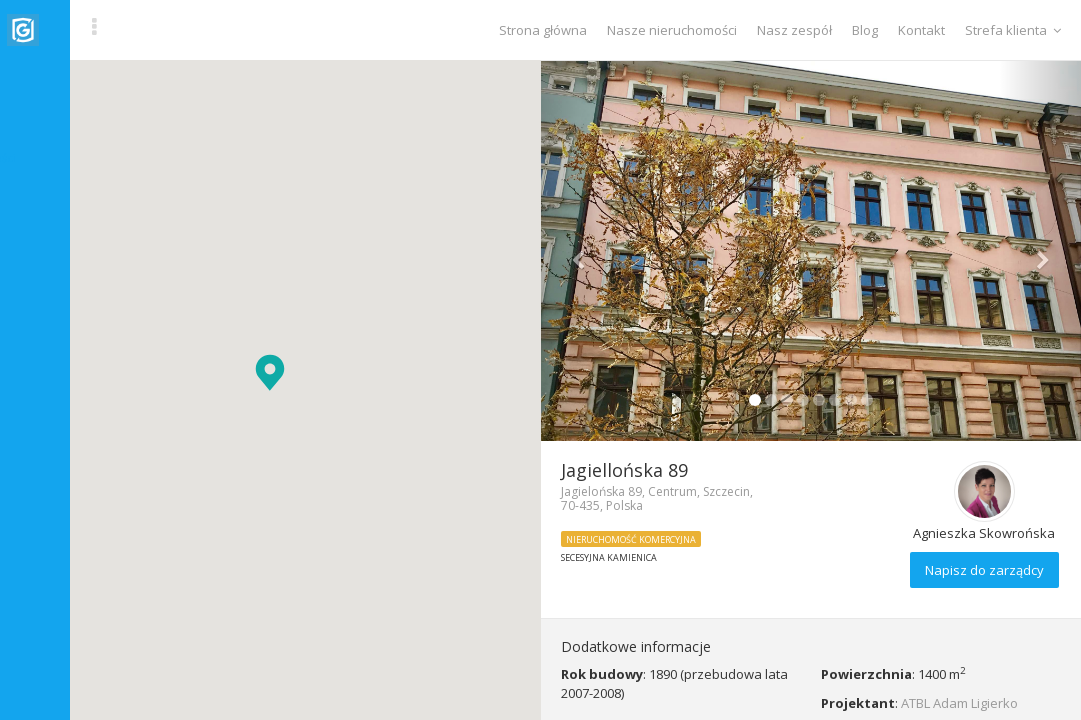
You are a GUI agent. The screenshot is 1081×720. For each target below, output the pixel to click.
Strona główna (543, 30)
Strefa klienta (1013, 30)
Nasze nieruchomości (672, 30)
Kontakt (921, 30)
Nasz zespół (794, 30)
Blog (865, 30)
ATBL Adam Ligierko (959, 703)
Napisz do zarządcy (984, 570)
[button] (270, 372)
